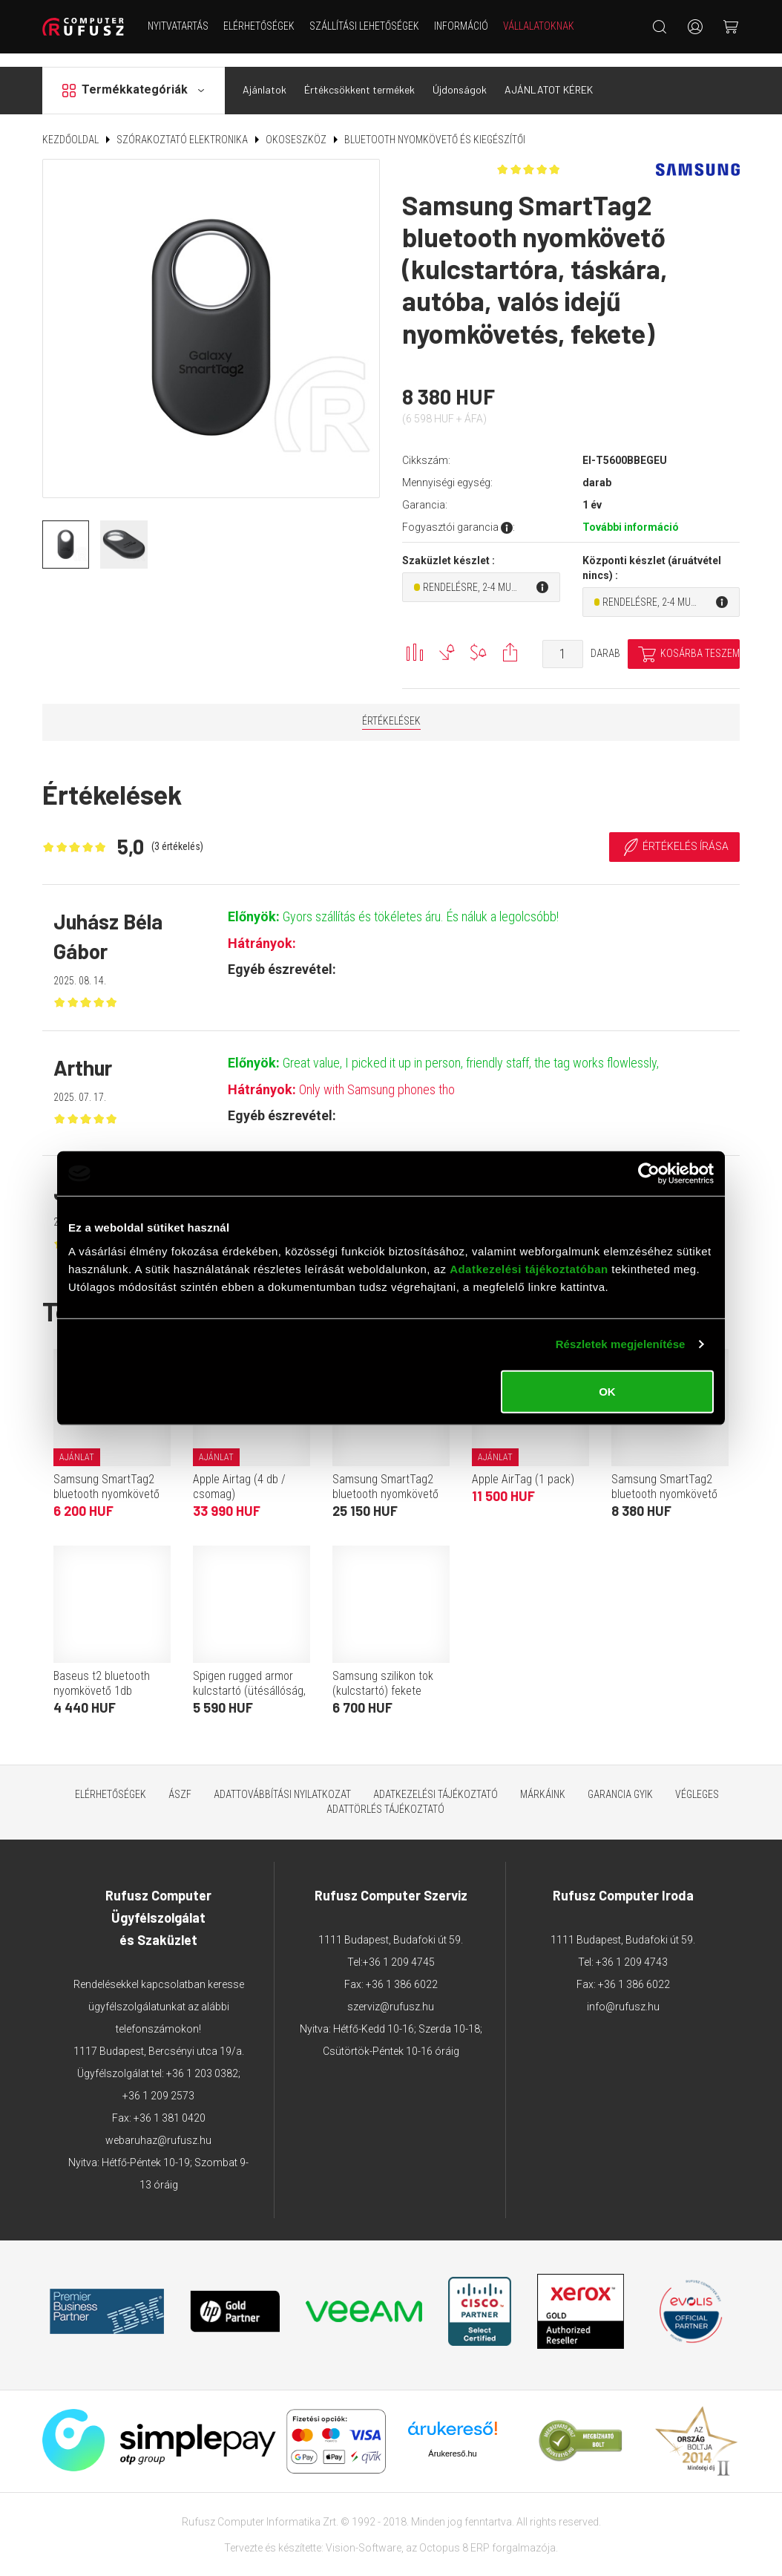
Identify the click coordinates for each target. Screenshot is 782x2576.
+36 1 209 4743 (632, 1949)
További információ (630, 514)
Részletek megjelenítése (621, 1344)
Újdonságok (460, 77)
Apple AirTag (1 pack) (523, 1466)
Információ (461, 26)
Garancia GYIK (620, 1782)
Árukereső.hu (452, 2440)
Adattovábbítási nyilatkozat (282, 1782)
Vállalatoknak (538, 26)
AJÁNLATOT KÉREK (549, 77)
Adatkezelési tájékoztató (435, 1782)
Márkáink (542, 1782)
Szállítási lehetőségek (364, 26)
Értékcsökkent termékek (359, 77)
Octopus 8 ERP (454, 2535)
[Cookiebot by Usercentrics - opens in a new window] (649, 1174)
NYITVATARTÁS (178, 26)
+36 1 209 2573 (158, 2083)
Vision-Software (363, 2535)
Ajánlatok (264, 77)
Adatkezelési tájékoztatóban (529, 1268)
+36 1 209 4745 (399, 1949)
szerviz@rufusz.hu (390, 1994)
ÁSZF (179, 1782)
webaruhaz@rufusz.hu (158, 2128)
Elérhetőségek (259, 26)
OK (607, 1391)
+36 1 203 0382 (202, 2061)
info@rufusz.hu (623, 1994)
